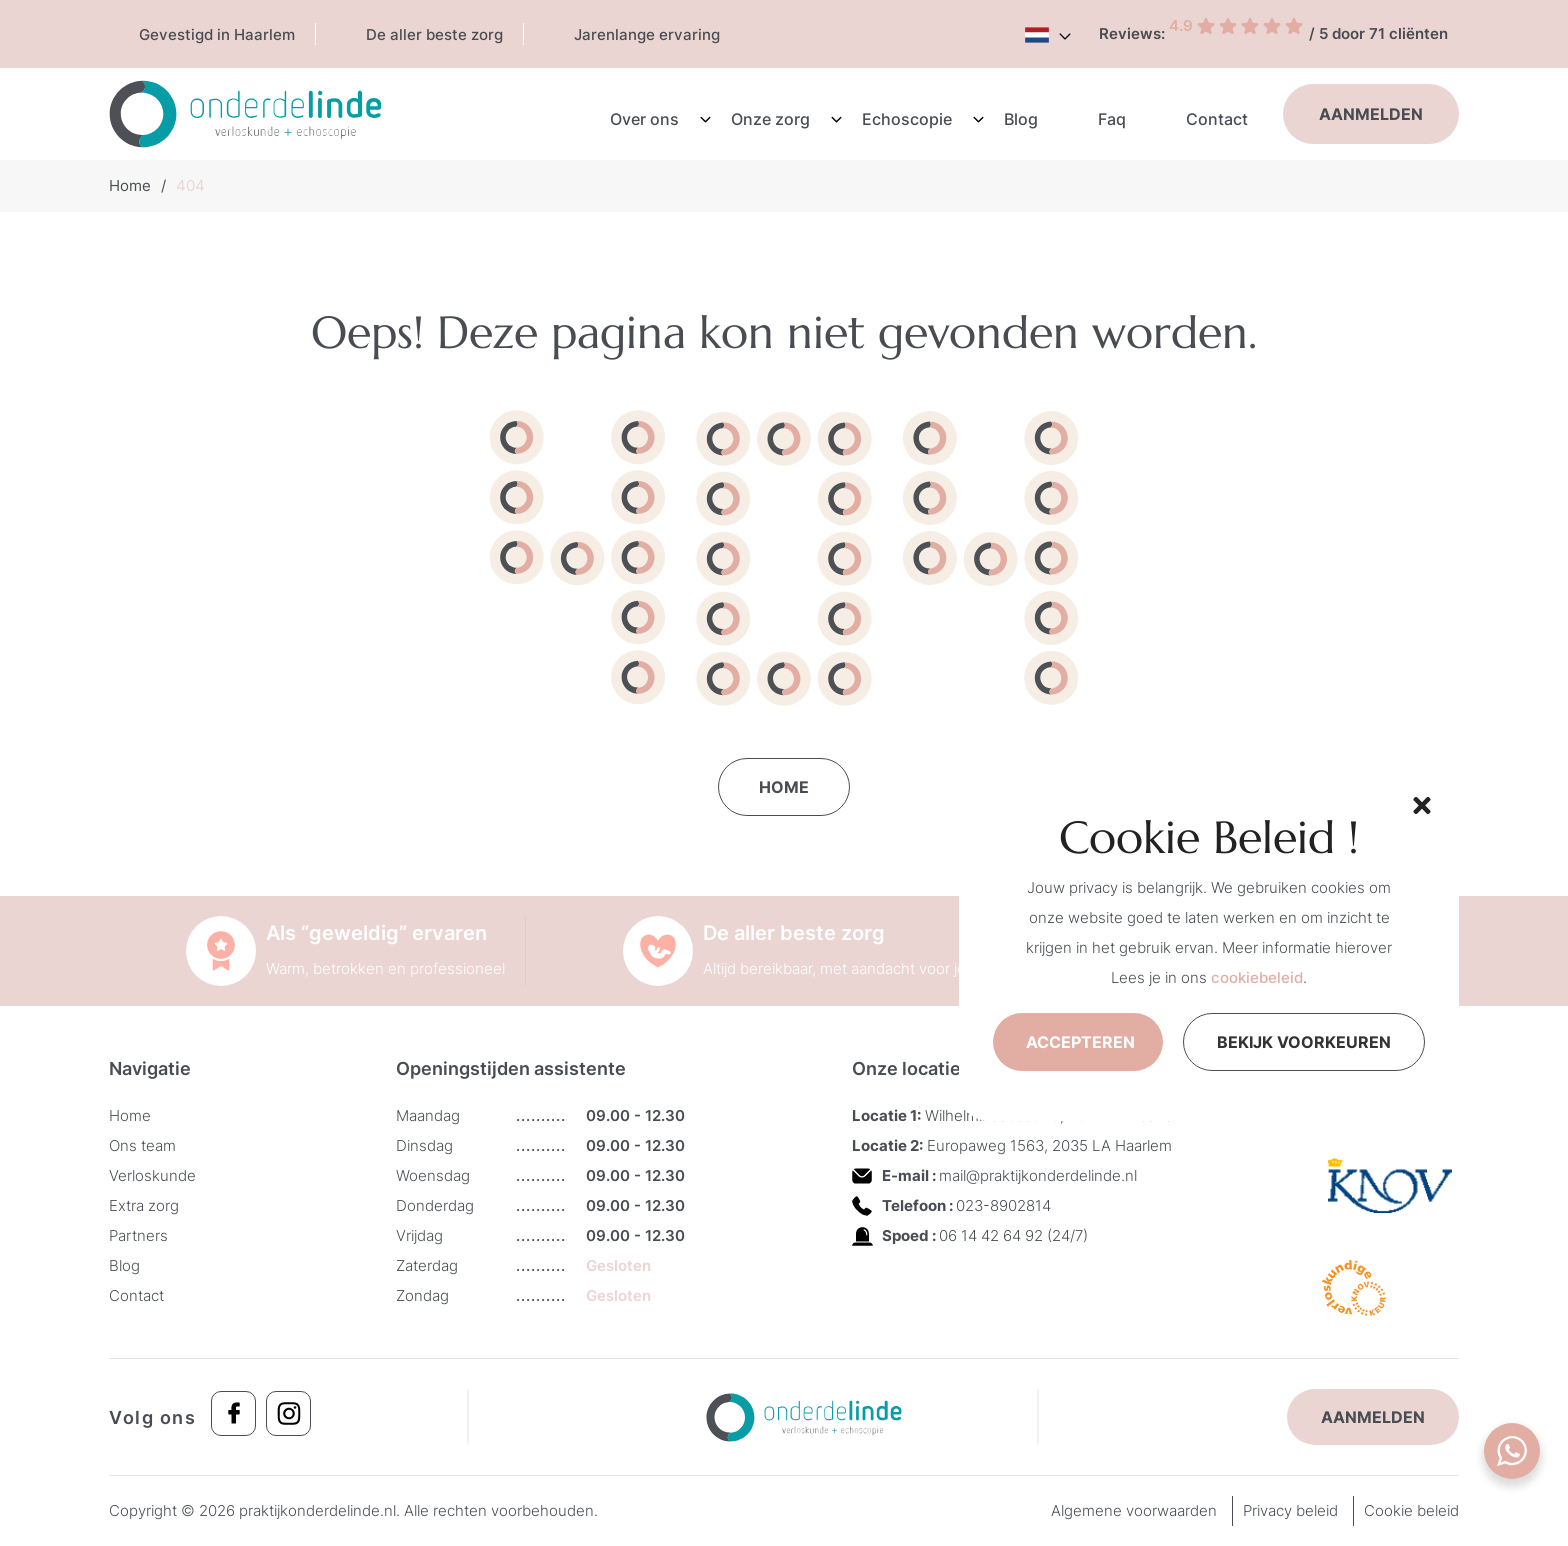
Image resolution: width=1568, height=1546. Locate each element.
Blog (1021, 119)
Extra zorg (144, 1205)
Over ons (644, 119)
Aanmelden (1371, 114)
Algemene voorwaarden (1134, 1510)
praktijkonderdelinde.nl (317, 1510)
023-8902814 (1003, 1205)
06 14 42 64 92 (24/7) (1013, 1235)
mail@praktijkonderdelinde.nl (1038, 1175)
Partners (138, 1235)
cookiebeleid (1257, 977)
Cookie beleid (1411, 1510)
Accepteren (1080, 1042)
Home (130, 185)
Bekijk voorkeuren (1304, 1042)
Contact (1217, 119)
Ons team (142, 1145)
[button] (1419, 803)
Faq (1112, 119)
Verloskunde (152, 1175)
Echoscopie (907, 119)
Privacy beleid (1290, 1510)
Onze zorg (770, 119)
